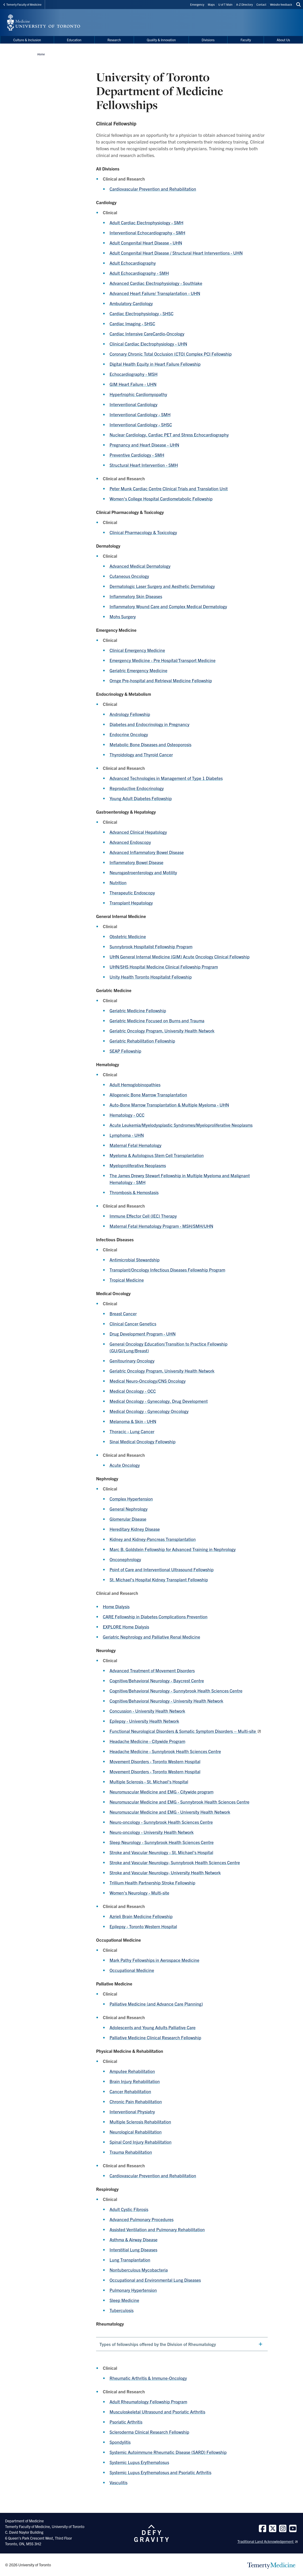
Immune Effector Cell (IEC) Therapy (143, 1216)
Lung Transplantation (130, 2259)
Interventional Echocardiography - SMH (147, 232)
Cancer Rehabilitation (130, 2091)
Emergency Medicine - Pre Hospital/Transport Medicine (163, 660)
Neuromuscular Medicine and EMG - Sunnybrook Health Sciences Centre (179, 1801)
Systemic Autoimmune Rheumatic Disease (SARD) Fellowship (168, 2452)
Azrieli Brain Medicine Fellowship (141, 1916)
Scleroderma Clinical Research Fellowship (149, 2432)
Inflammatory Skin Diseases (136, 596)
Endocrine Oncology (129, 734)
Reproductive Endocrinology (137, 788)
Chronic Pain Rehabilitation (136, 2101)
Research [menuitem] (114, 40)
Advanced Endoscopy (130, 842)
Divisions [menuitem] (208, 40)
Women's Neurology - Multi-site (139, 1892)
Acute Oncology (125, 1465)
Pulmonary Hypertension (133, 2290)
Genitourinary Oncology (132, 1360)
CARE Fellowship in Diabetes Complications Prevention (155, 1616)
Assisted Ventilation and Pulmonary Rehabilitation (157, 2229)
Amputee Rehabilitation (132, 2071)
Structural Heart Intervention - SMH (144, 465)
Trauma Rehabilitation (131, 2152)
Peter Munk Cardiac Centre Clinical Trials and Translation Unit (169, 488)
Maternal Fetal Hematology (135, 1145)
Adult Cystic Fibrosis (129, 2209)
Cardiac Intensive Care (131, 333)
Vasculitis (118, 2482)
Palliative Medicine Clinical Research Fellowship (155, 2037)
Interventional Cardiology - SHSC (141, 424)
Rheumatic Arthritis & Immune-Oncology (148, 2378)
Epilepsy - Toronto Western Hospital (143, 1926)
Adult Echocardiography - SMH (139, 273)
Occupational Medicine (132, 1970)
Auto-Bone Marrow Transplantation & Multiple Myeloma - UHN (169, 1104)
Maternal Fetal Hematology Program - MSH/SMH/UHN (161, 1226)
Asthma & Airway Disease (133, 2239)
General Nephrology (129, 1509)
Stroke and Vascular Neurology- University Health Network (165, 1872)
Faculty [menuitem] (246, 40)
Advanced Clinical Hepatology (138, 832)
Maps (211, 4)
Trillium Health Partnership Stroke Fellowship (152, 1882)
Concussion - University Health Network (147, 1711)
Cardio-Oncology (168, 333)
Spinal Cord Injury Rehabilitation (141, 2142)
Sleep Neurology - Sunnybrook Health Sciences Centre (162, 1842)
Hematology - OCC (127, 1115)
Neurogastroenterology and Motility (143, 872)
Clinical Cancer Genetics (133, 1323)
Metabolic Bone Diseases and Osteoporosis (150, 744)
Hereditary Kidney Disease (135, 1529)
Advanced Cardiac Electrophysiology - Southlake (156, 283)
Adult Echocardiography (133, 263)
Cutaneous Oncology (129, 576)
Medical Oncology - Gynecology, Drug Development (159, 1401)
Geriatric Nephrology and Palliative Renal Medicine (151, 1636)
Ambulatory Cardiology (131, 303)
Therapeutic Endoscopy (132, 892)
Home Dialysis (116, 1606)
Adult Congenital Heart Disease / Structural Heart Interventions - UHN (176, 252)
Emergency (197, 4)
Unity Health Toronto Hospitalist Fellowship (151, 976)
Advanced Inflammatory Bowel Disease (147, 852)
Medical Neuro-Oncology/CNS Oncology (148, 1381)
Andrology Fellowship (130, 714)
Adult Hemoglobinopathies (135, 1084)
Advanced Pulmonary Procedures (141, 2219)
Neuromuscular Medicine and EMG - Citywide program (161, 1791)
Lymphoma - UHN (127, 1135)
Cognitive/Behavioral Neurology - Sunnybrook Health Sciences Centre (176, 1690)
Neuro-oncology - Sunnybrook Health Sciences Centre (161, 1822)
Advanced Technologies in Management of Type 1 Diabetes (166, 778)
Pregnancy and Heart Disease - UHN (144, 444)
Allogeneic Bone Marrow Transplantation (148, 1094)
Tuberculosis (122, 2310)
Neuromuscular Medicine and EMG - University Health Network (170, 1812)
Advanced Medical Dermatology (140, 566)
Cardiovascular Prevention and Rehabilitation (153, 189)
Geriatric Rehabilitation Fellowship (142, 1040)
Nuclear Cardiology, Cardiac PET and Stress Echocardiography (169, 434)
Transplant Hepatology (131, 902)
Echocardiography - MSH (133, 374)
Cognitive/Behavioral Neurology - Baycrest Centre (157, 1680)
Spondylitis (120, 2442)
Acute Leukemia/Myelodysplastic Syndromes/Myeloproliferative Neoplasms (181, 1125)
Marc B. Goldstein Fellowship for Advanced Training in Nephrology (173, 1549)
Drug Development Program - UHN (143, 1333)
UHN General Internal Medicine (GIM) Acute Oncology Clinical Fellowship (180, 956)
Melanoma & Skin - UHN (133, 1421)
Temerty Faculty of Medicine (22, 4)
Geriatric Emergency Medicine (138, 670)
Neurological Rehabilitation (136, 2131)
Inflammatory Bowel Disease (136, 862)
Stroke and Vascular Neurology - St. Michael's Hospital (161, 1852)
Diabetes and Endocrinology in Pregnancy (149, 724)
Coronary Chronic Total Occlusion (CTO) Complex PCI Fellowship (171, 354)
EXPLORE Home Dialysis (126, 1626)
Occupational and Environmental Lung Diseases (155, 2280)
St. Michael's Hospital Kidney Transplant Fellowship (159, 1579)
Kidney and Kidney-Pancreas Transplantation (153, 1539)
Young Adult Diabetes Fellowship (141, 798)
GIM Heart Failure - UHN (133, 384)
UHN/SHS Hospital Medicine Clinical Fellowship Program (164, 966)
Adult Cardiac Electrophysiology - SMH (146, 222)
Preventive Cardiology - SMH (137, 455)
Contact (261, 4)
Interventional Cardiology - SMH (140, 414)
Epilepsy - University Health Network (144, 1721)
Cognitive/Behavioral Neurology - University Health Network (166, 1700)
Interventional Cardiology (133, 404)
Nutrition (118, 882)
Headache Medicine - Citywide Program (147, 1741)
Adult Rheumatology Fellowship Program (148, 2401)
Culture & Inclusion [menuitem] (27, 40)
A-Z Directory (244, 4)
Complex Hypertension (131, 1498)
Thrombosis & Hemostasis (134, 1192)
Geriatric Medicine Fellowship (138, 1010)
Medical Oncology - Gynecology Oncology (149, 1411)
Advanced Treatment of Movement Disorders (152, 1670)
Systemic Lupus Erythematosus (139, 2462)
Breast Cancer (123, 1313)
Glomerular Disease (128, 1519)
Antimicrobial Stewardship (135, 1259)
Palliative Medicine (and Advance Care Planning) (156, 2004)
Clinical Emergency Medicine (137, 650)
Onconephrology (125, 1559)
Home (41, 54)
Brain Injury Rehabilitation (135, 2081)
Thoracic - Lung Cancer (132, 1431)
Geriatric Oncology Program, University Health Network (162, 1030)
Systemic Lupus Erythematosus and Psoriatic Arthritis (160, 2472)
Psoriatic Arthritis (126, 2421)
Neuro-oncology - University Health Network (152, 1832)
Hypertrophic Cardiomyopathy (138, 394)
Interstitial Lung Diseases (133, 2249)
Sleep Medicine (124, 2300)
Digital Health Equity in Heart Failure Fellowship (155, 364)
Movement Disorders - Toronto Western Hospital (155, 1761)
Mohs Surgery (123, 616)
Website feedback (281, 4)
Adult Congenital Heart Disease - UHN (146, 242)
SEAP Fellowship (125, 1051)
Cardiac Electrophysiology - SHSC (141, 313)
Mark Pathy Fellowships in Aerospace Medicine (154, 1960)
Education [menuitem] (74, 40)
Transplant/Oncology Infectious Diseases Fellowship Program (167, 1269)
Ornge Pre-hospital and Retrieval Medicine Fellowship (161, 680)
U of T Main (225, 4)
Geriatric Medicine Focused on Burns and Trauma (157, 1020)
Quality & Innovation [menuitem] (161, 40)
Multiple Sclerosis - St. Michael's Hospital (149, 1781)
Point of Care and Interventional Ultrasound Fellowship (162, 1569)
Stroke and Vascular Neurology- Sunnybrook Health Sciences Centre (175, 1862)
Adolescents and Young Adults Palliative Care (153, 2027)
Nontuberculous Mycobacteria (139, 2270)
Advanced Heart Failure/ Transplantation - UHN (155, 293)
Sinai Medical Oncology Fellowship (143, 1441)
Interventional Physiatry (132, 2111)
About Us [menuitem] (283, 40)
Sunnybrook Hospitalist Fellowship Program (151, 946)
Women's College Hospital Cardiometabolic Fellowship (161, 498)
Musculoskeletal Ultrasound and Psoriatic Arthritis (157, 2411)
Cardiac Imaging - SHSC (132, 323)
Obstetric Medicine (128, 936)
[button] (182, 2344)
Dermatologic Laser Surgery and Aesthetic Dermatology (162, 586)
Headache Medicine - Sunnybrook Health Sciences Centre (165, 1751)
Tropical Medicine (127, 1280)
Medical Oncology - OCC (133, 1391)
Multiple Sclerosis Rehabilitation (140, 2121)
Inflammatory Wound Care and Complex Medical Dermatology (168, 606)
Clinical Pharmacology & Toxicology (143, 532)
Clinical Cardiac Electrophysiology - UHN (148, 343)
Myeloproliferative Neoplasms (138, 1165)
